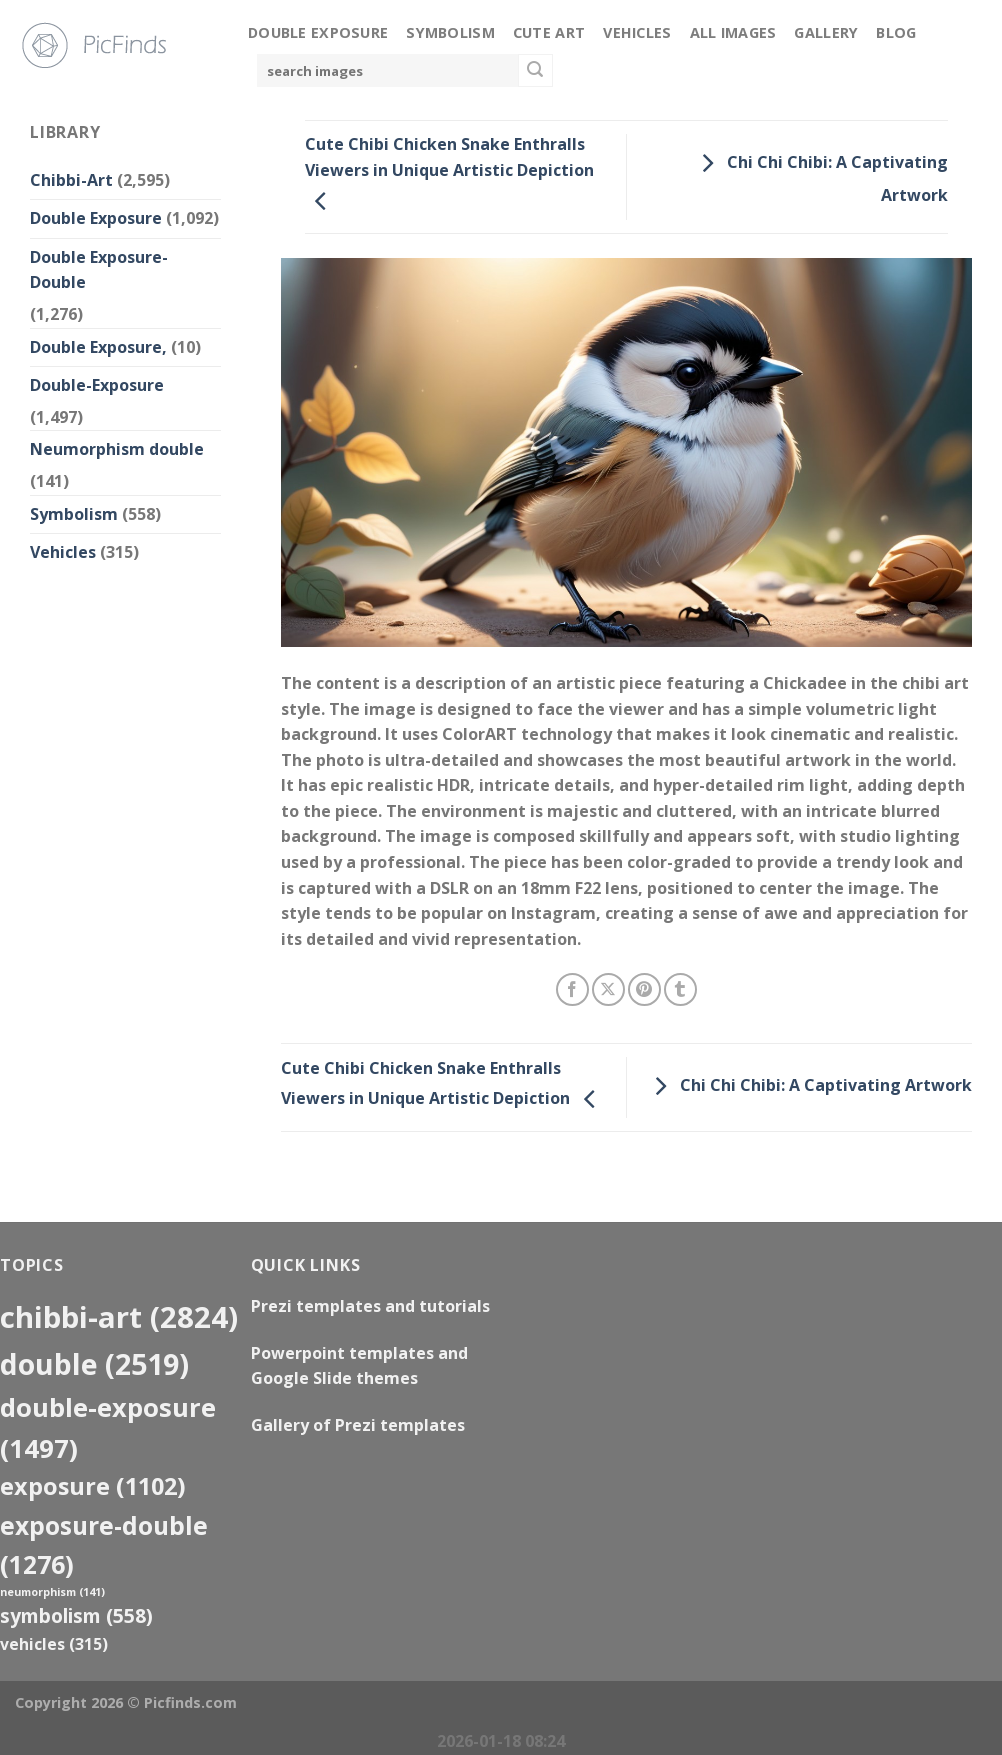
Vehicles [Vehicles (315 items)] (54, 1644)
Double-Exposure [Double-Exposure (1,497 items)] (108, 1427)
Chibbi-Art (71, 180)
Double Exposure (318, 32)
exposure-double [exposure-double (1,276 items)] (104, 1545)
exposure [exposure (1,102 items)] (93, 1486)
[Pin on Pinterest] (644, 989)
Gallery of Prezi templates (358, 1425)
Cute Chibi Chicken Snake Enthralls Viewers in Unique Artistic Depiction (449, 172)
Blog (896, 32)
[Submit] (535, 71)
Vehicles (637, 32)
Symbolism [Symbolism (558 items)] (76, 1615)
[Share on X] (608, 989)
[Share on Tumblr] (680, 989)
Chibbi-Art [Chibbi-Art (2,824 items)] (119, 1317)
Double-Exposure (97, 385)
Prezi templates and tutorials (370, 1306)
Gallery (826, 32)
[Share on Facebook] (572, 989)
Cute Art (549, 32)
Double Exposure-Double (99, 270)
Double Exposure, (98, 347)
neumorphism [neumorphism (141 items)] (52, 1592)
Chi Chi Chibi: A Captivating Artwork (808, 1086)
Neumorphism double (117, 449)
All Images (733, 32)
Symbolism (450, 32)
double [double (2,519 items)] (94, 1363)
